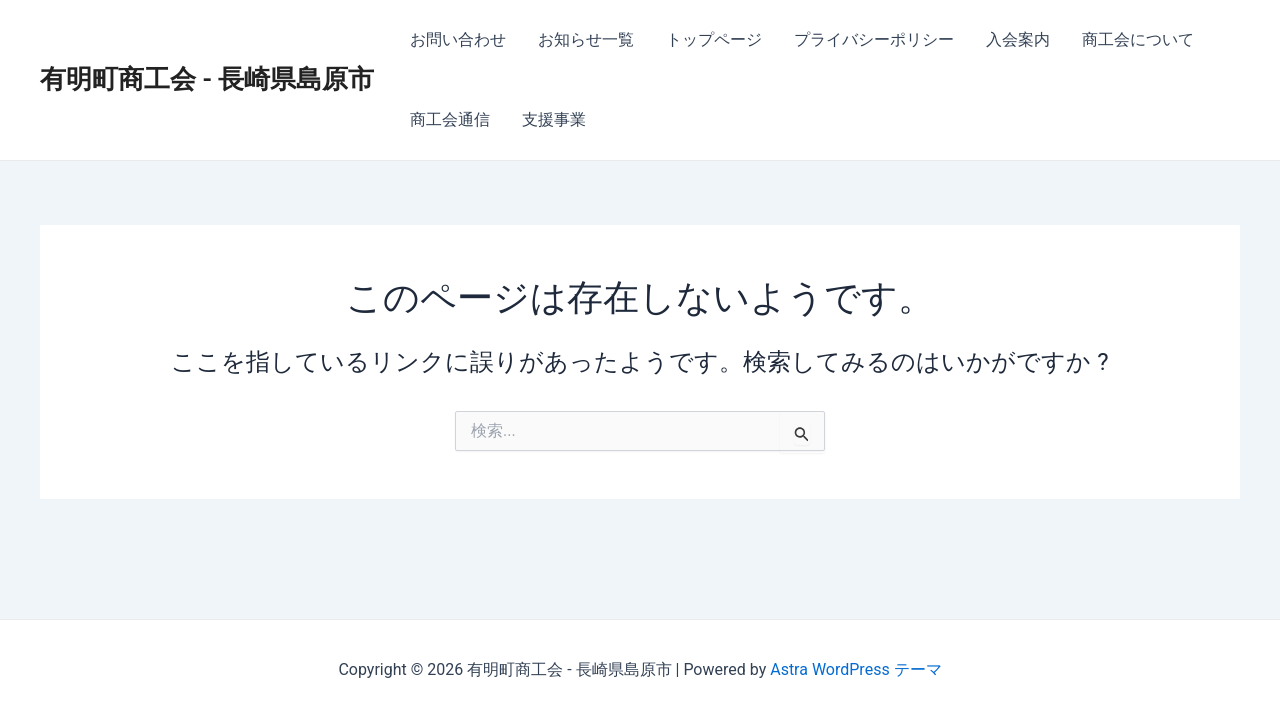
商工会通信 (450, 119)
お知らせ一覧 (586, 39)
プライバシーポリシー (874, 39)
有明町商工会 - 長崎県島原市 (207, 79)
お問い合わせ (458, 39)
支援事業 (554, 119)
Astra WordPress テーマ (855, 669)
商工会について (1138, 39)
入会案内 (1018, 39)
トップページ (714, 39)
